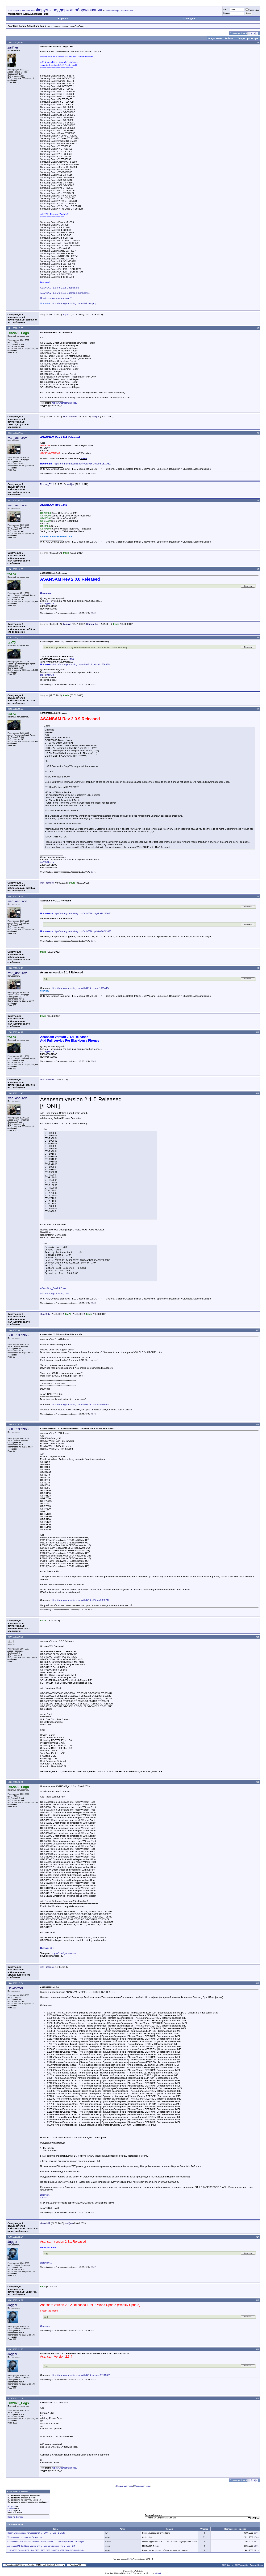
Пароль (226, 13)
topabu (66, 314)
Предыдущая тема (124, 2486)
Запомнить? (252, 10)
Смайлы (11, 2508)
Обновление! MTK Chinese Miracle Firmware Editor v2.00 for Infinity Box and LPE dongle (45, 2542)
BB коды (11, 2506)
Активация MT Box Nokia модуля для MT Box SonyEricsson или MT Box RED (41, 2546)
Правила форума (15, 2517)
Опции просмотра (248, 38)
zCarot (158, 2573)
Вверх (260, 2565)
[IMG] (9, 2510)
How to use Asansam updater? (56, 298)
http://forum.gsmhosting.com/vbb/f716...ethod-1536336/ (81, 664)
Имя (225, 10)
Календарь (190, 18)
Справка (63, 18)
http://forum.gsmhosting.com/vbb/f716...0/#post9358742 (80, 1600)
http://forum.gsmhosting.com (54, 1293)
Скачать (44, 2197)
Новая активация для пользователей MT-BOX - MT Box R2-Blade (36, 2533)
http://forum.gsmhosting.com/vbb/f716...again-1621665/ (82, 913)
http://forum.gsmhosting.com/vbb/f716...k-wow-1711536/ (81, 2375)
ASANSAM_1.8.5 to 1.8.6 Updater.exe (59, 287)
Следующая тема (142, 2486)
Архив (253, 2565)
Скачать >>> (47, 1948)
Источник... (46, 2262)
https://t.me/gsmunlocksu (64, 403)
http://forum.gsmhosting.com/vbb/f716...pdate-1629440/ (80, 988)
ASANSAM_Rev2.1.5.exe (53, 1288)
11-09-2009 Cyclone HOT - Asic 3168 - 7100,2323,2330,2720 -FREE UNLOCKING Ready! (45, 2550)
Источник (45, 593)
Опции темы (215, 38)
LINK (71, 659)
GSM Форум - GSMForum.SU (21, 11)
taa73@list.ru (47, 603)
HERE (83, 458)
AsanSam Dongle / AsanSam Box (118, 11)
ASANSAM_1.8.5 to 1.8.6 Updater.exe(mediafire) (65, 293)
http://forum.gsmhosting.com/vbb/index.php (74, 303)
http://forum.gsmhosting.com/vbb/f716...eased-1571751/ (82, 463)
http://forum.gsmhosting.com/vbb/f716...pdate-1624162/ (82, 931)
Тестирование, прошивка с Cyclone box (24, 2537)
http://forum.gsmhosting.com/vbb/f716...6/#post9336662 (80, 1404)
